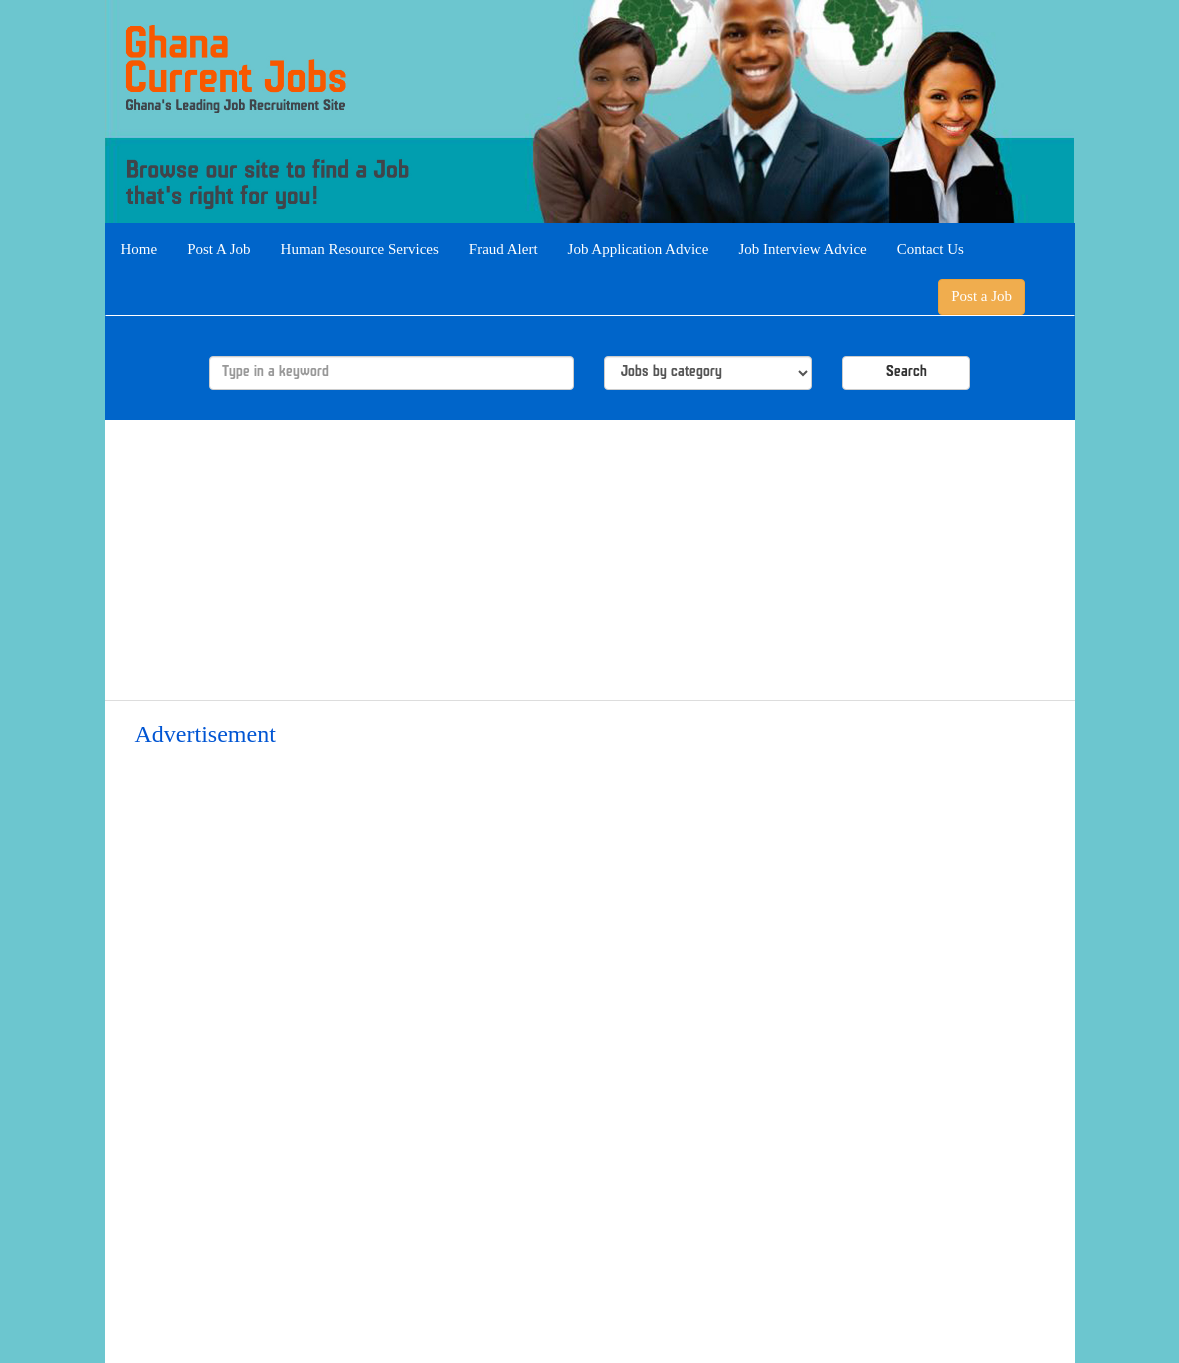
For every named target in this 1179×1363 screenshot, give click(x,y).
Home (139, 249)
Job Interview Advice (802, 249)
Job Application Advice (638, 249)
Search (906, 372)
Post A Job (218, 249)
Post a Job (981, 296)
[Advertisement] (590, 560)
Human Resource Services (360, 249)
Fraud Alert (503, 249)
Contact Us (930, 249)
